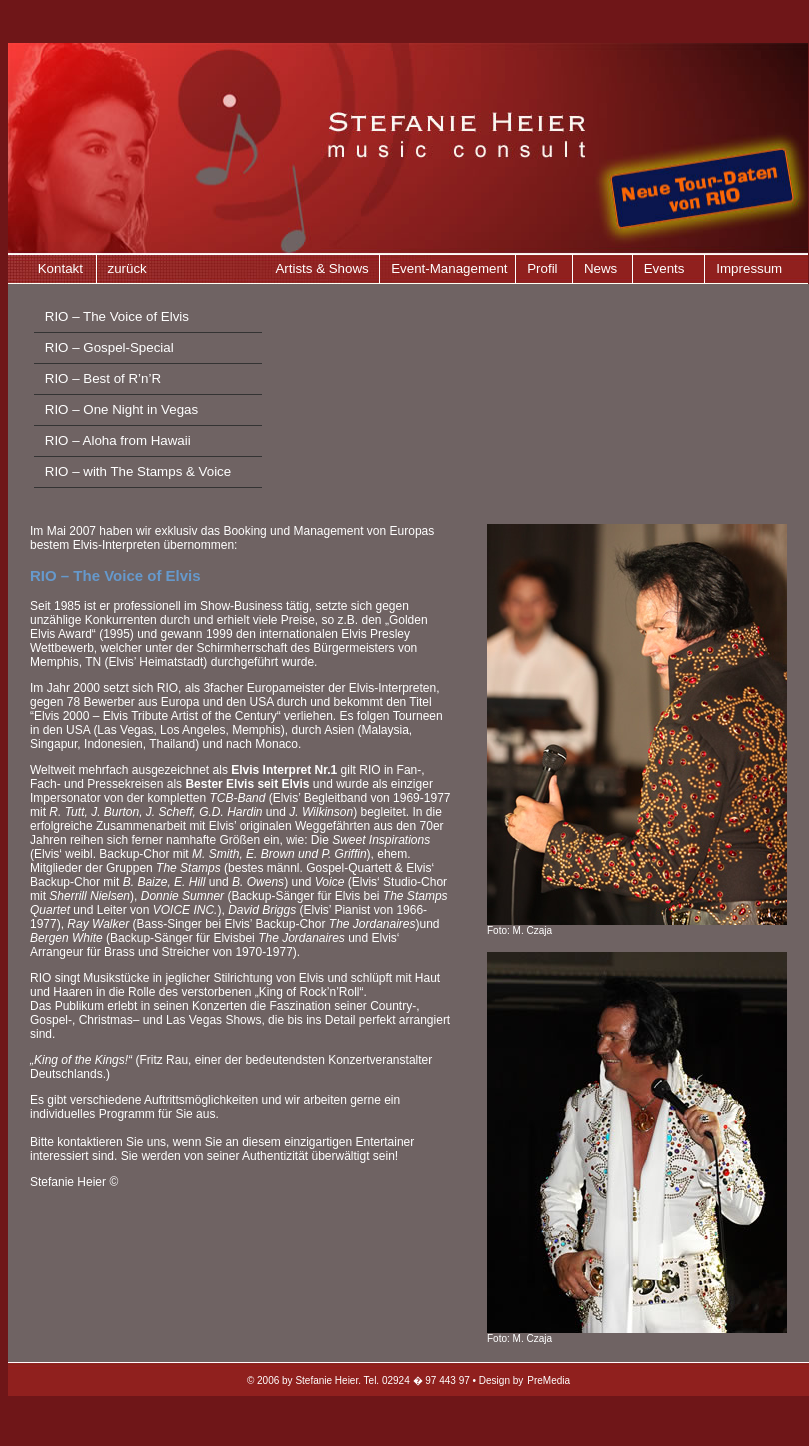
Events (664, 268)
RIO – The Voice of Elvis (117, 316)
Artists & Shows (321, 268)
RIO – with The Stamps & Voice (138, 471)
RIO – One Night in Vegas (121, 409)
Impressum (749, 268)
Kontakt (60, 268)
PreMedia (548, 1380)
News (600, 268)
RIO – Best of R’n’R (103, 378)
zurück (127, 268)
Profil (542, 268)
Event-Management (449, 268)
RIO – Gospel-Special (109, 347)
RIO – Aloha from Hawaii (118, 440)
